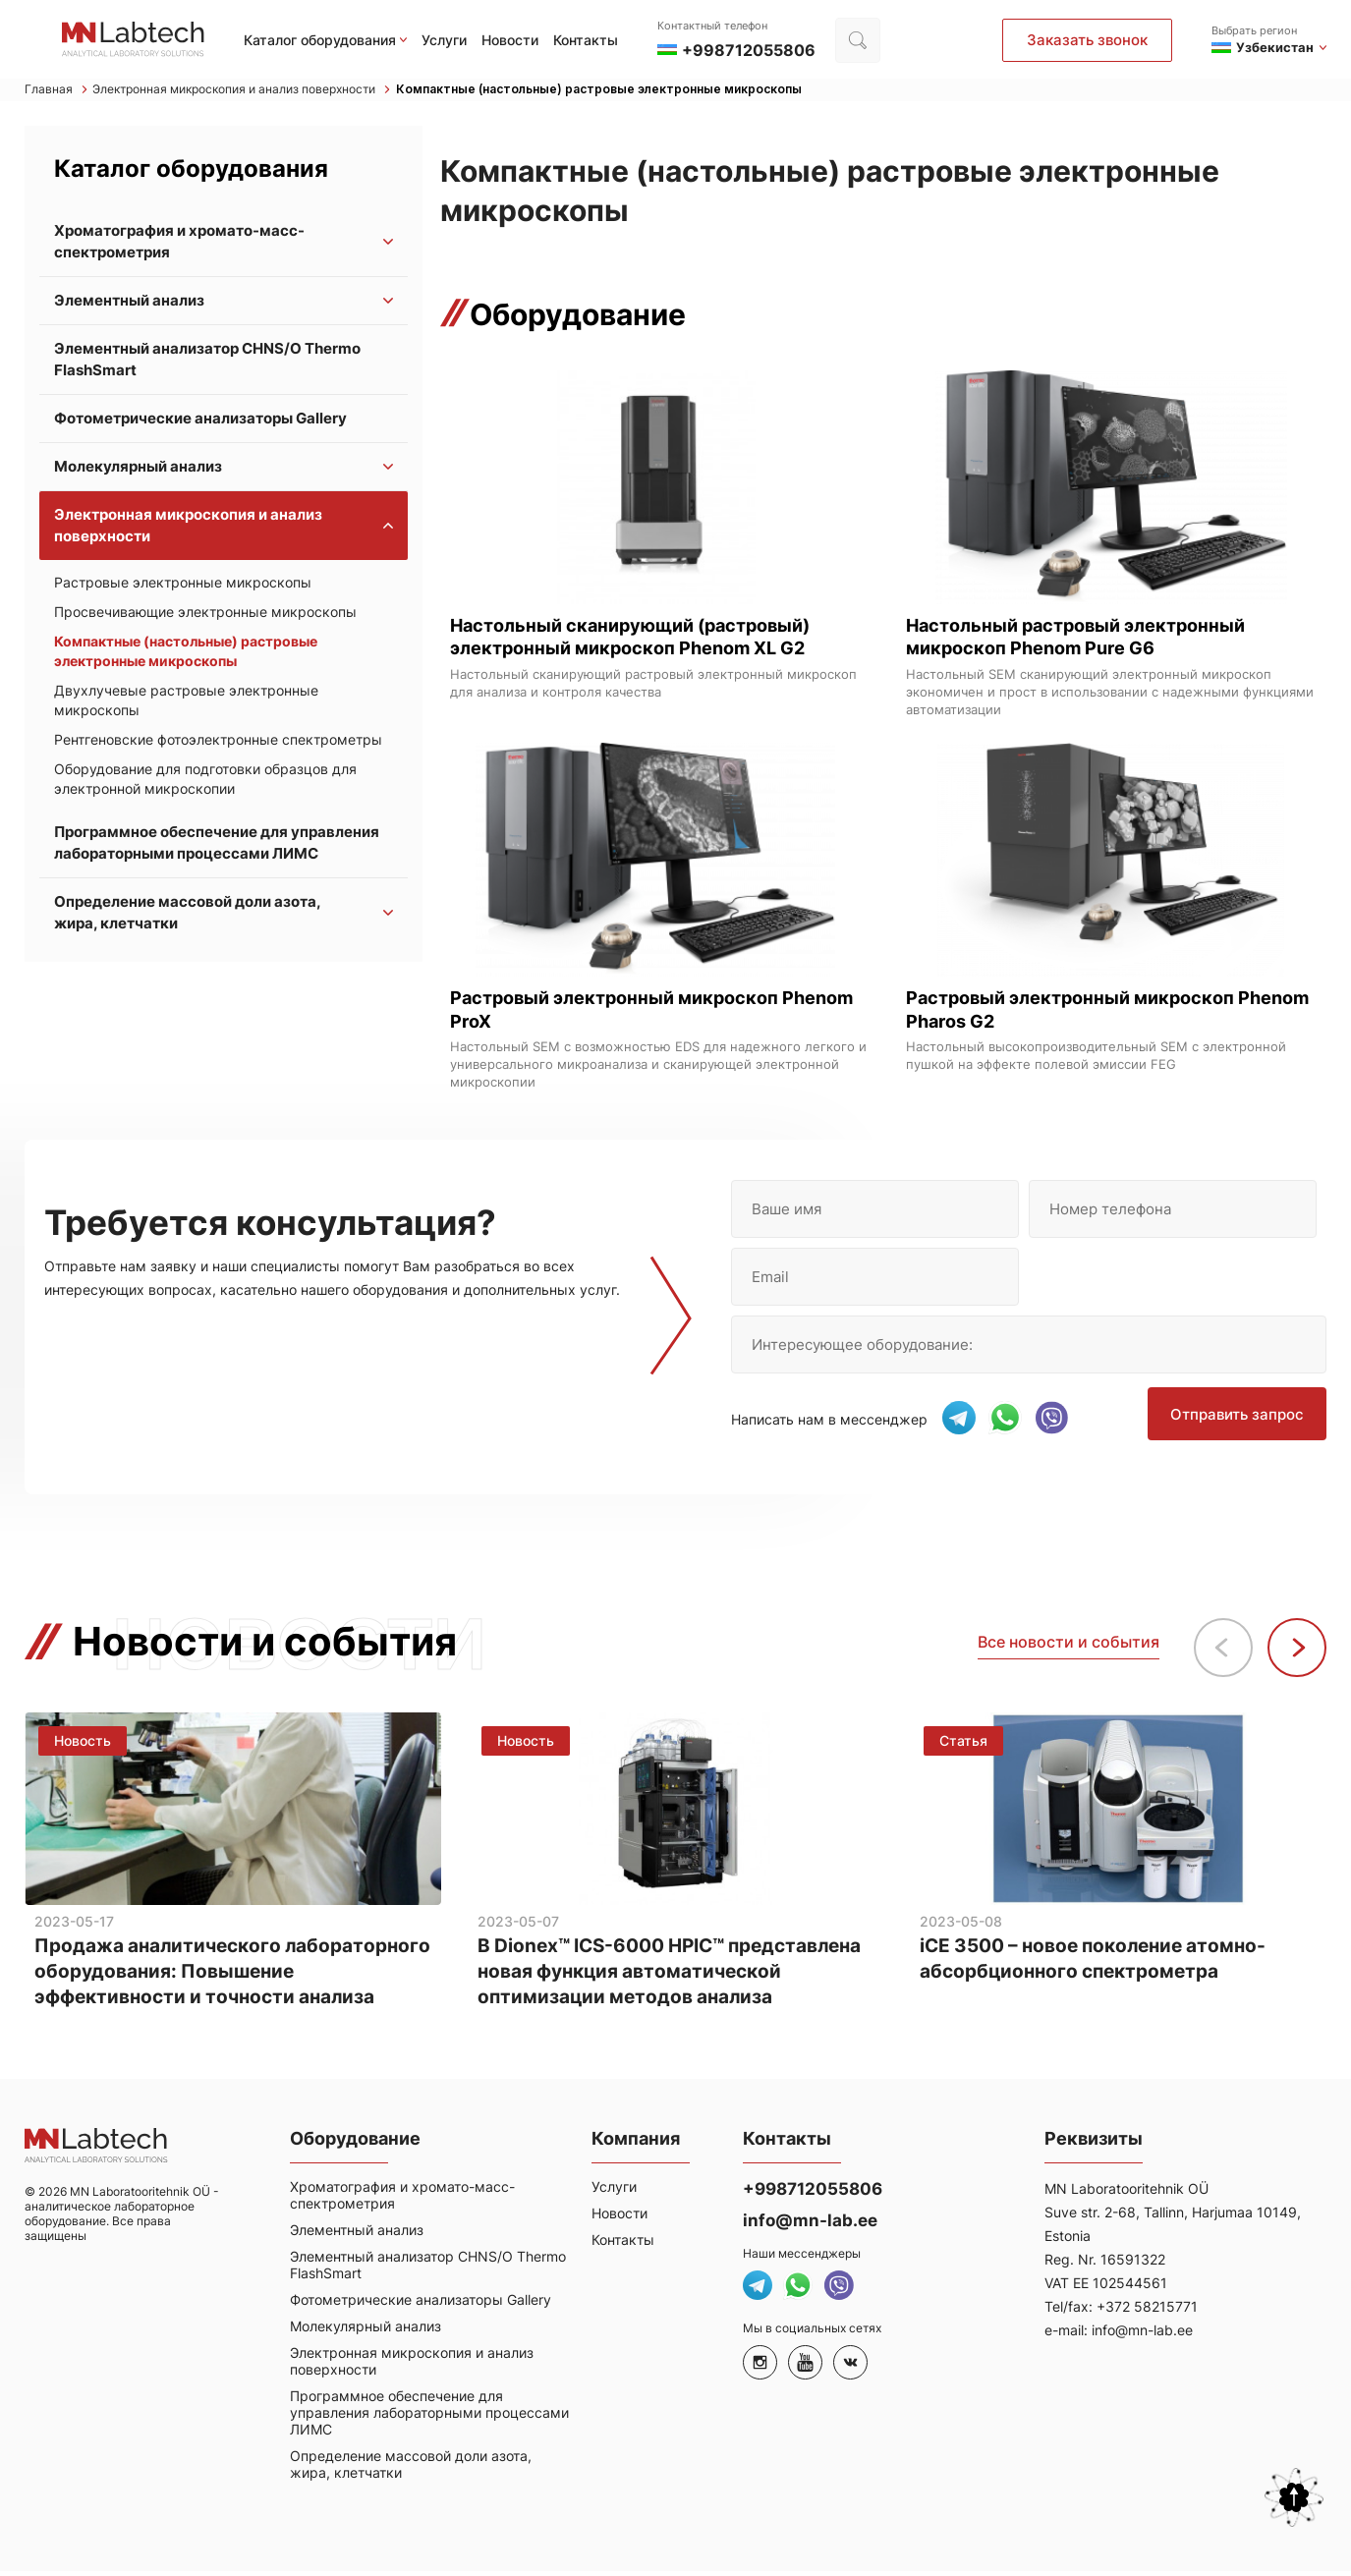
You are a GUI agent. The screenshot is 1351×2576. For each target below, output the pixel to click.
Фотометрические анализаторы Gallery (200, 421)
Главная (57, 91)
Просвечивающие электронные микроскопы (205, 614)
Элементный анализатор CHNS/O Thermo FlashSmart (207, 362)
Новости (509, 39)
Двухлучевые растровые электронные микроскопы (186, 703)
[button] (1296, 1646)
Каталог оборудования (320, 39)
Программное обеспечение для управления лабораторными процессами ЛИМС (216, 845)
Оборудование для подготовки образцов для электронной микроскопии (205, 781)
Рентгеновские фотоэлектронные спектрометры (218, 742)
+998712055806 (812, 2194)
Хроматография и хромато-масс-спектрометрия (179, 244)
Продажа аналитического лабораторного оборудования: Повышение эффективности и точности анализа (231, 1974)
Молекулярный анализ (138, 469)
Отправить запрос (1240, 1425)
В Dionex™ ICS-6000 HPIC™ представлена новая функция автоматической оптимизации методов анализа (673, 1974)
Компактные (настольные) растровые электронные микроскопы (651, 91)
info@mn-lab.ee (810, 2225)
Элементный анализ (129, 303)
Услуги (444, 39)
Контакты (585, 39)
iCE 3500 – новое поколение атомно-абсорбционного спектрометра (1102, 1960)
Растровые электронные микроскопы (182, 585)
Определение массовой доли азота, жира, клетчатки (187, 915)
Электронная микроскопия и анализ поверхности (261, 91)
